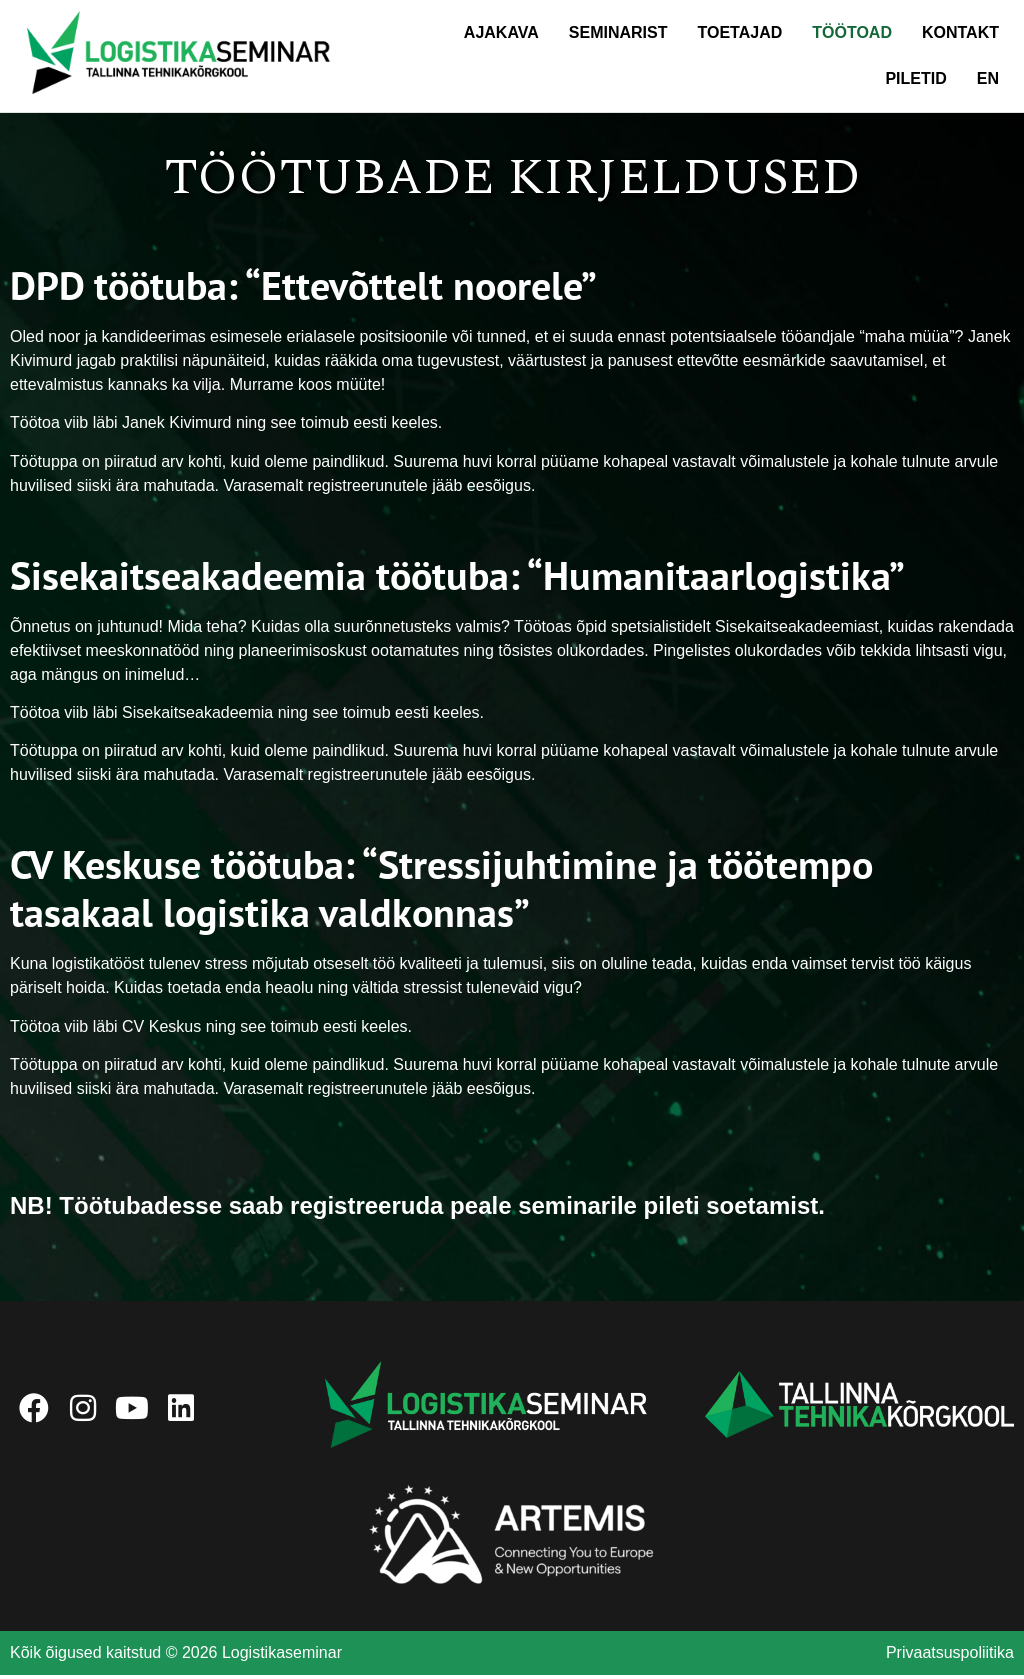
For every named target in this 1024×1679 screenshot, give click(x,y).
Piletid (915, 78)
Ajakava (501, 32)
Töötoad (852, 32)
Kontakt (960, 32)
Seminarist (618, 32)
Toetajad (740, 32)
